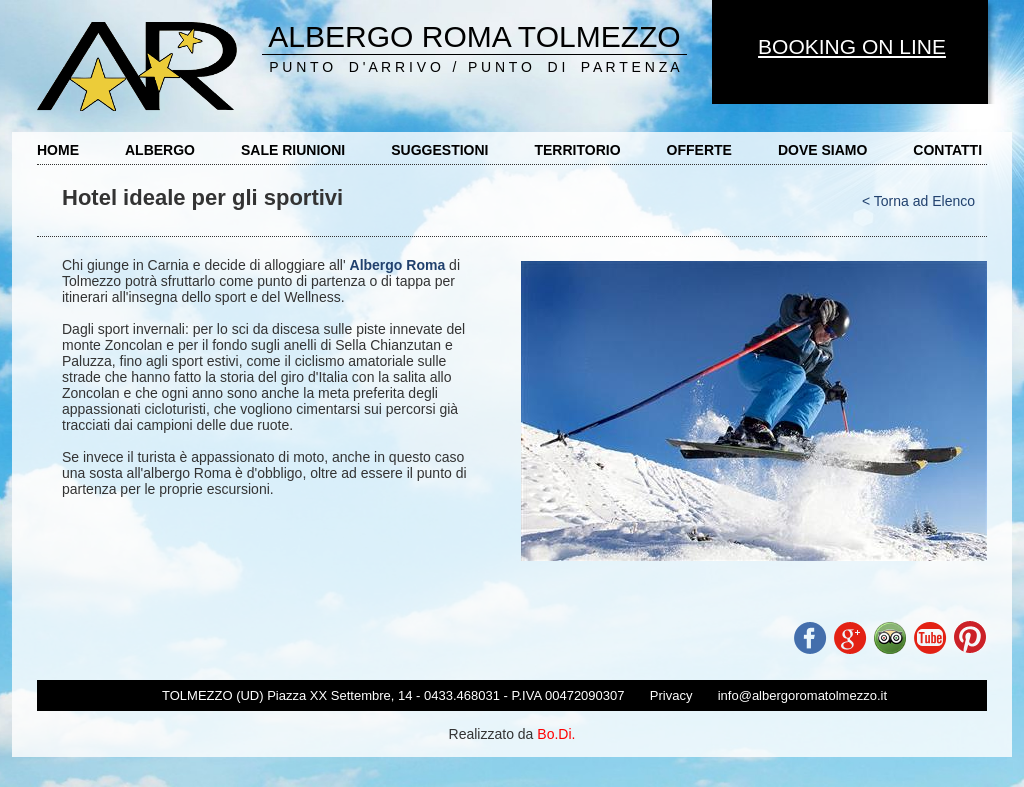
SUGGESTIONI (439, 150)
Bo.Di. (556, 734)
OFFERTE (699, 150)
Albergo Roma (398, 265)
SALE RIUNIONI (293, 150)
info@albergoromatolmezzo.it (802, 695)
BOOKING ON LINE (852, 46)
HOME (58, 150)
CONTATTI (947, 150)
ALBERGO (160, 150)
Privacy (671, 695)
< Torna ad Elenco (918, 201)
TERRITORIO (577, 150)
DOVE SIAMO (822, 150)
